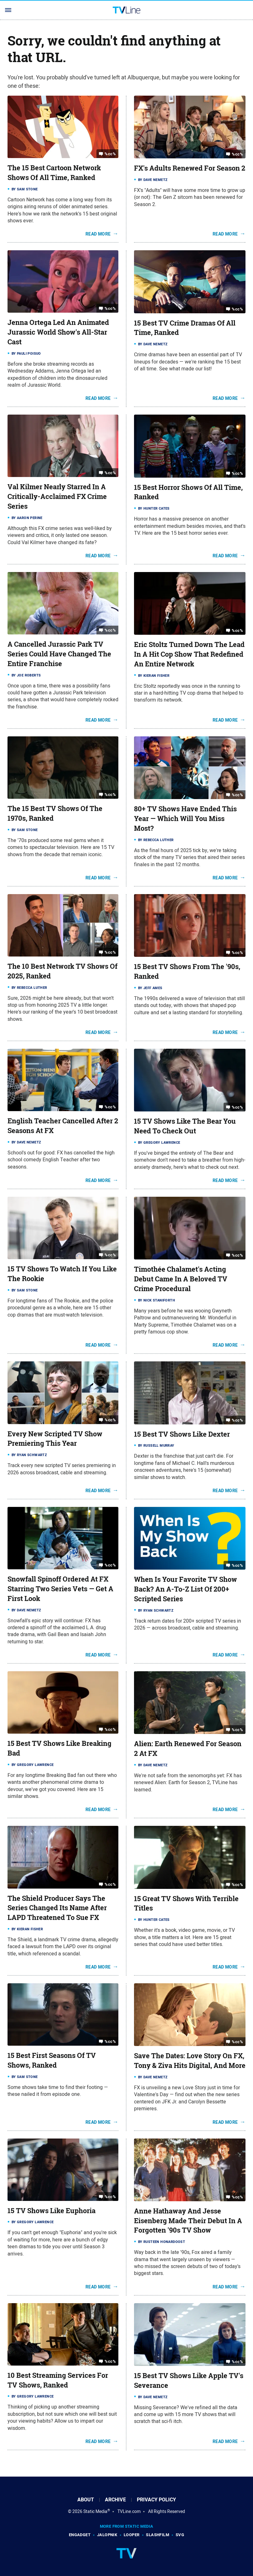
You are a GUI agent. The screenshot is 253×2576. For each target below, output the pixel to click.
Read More (98, 234)
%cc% (110, 154)
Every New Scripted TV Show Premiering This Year (55, 1438)
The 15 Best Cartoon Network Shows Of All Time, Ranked (54, 172)
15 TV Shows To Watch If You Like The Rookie (62, 1273)
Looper (131, 2535)
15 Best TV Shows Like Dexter (182, 1434)
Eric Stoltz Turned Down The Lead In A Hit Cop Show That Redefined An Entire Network (189, 654)
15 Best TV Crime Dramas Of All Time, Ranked (184, 327)
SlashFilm (157, 2535)
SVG (180, 2535)
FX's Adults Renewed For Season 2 (189, 168)
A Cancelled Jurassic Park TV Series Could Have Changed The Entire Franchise (59, 653)
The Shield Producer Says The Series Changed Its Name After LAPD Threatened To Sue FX (57, 1908)
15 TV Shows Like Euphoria (52, 2210)
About (85, 2499)
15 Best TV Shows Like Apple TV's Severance (188, 2380)
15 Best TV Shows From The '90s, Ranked (187, 971)
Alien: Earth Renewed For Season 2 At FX (187, 1748)
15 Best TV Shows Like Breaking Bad (59, 1748)
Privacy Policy (156, 2499)
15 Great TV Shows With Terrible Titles (186, 1903)
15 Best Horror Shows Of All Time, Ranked (188, 492)
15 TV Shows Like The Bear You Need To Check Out (185, 1126)
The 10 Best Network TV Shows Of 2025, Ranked (62, 971)
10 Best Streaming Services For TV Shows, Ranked (58, 2380)
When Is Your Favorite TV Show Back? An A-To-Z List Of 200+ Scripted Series (185, 1589)
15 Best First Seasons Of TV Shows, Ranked (52, 2060)
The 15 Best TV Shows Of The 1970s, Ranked (55, 813)
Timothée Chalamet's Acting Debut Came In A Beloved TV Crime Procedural (180, 1278)
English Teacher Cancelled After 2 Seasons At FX (63, 1125)
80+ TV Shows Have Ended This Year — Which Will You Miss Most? (185, 818)
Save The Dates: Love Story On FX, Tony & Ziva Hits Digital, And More (189, 2060)
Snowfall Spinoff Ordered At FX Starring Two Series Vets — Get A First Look (60, 1588)
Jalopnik (107, 2535)
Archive (115, 2499)
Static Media (95, 2511)
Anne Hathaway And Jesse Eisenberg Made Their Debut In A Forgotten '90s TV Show (188, 2220)
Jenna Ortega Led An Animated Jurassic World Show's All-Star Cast (58, 332)
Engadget (79, 2535)
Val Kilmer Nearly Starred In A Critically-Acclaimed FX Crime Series (57, 496)
